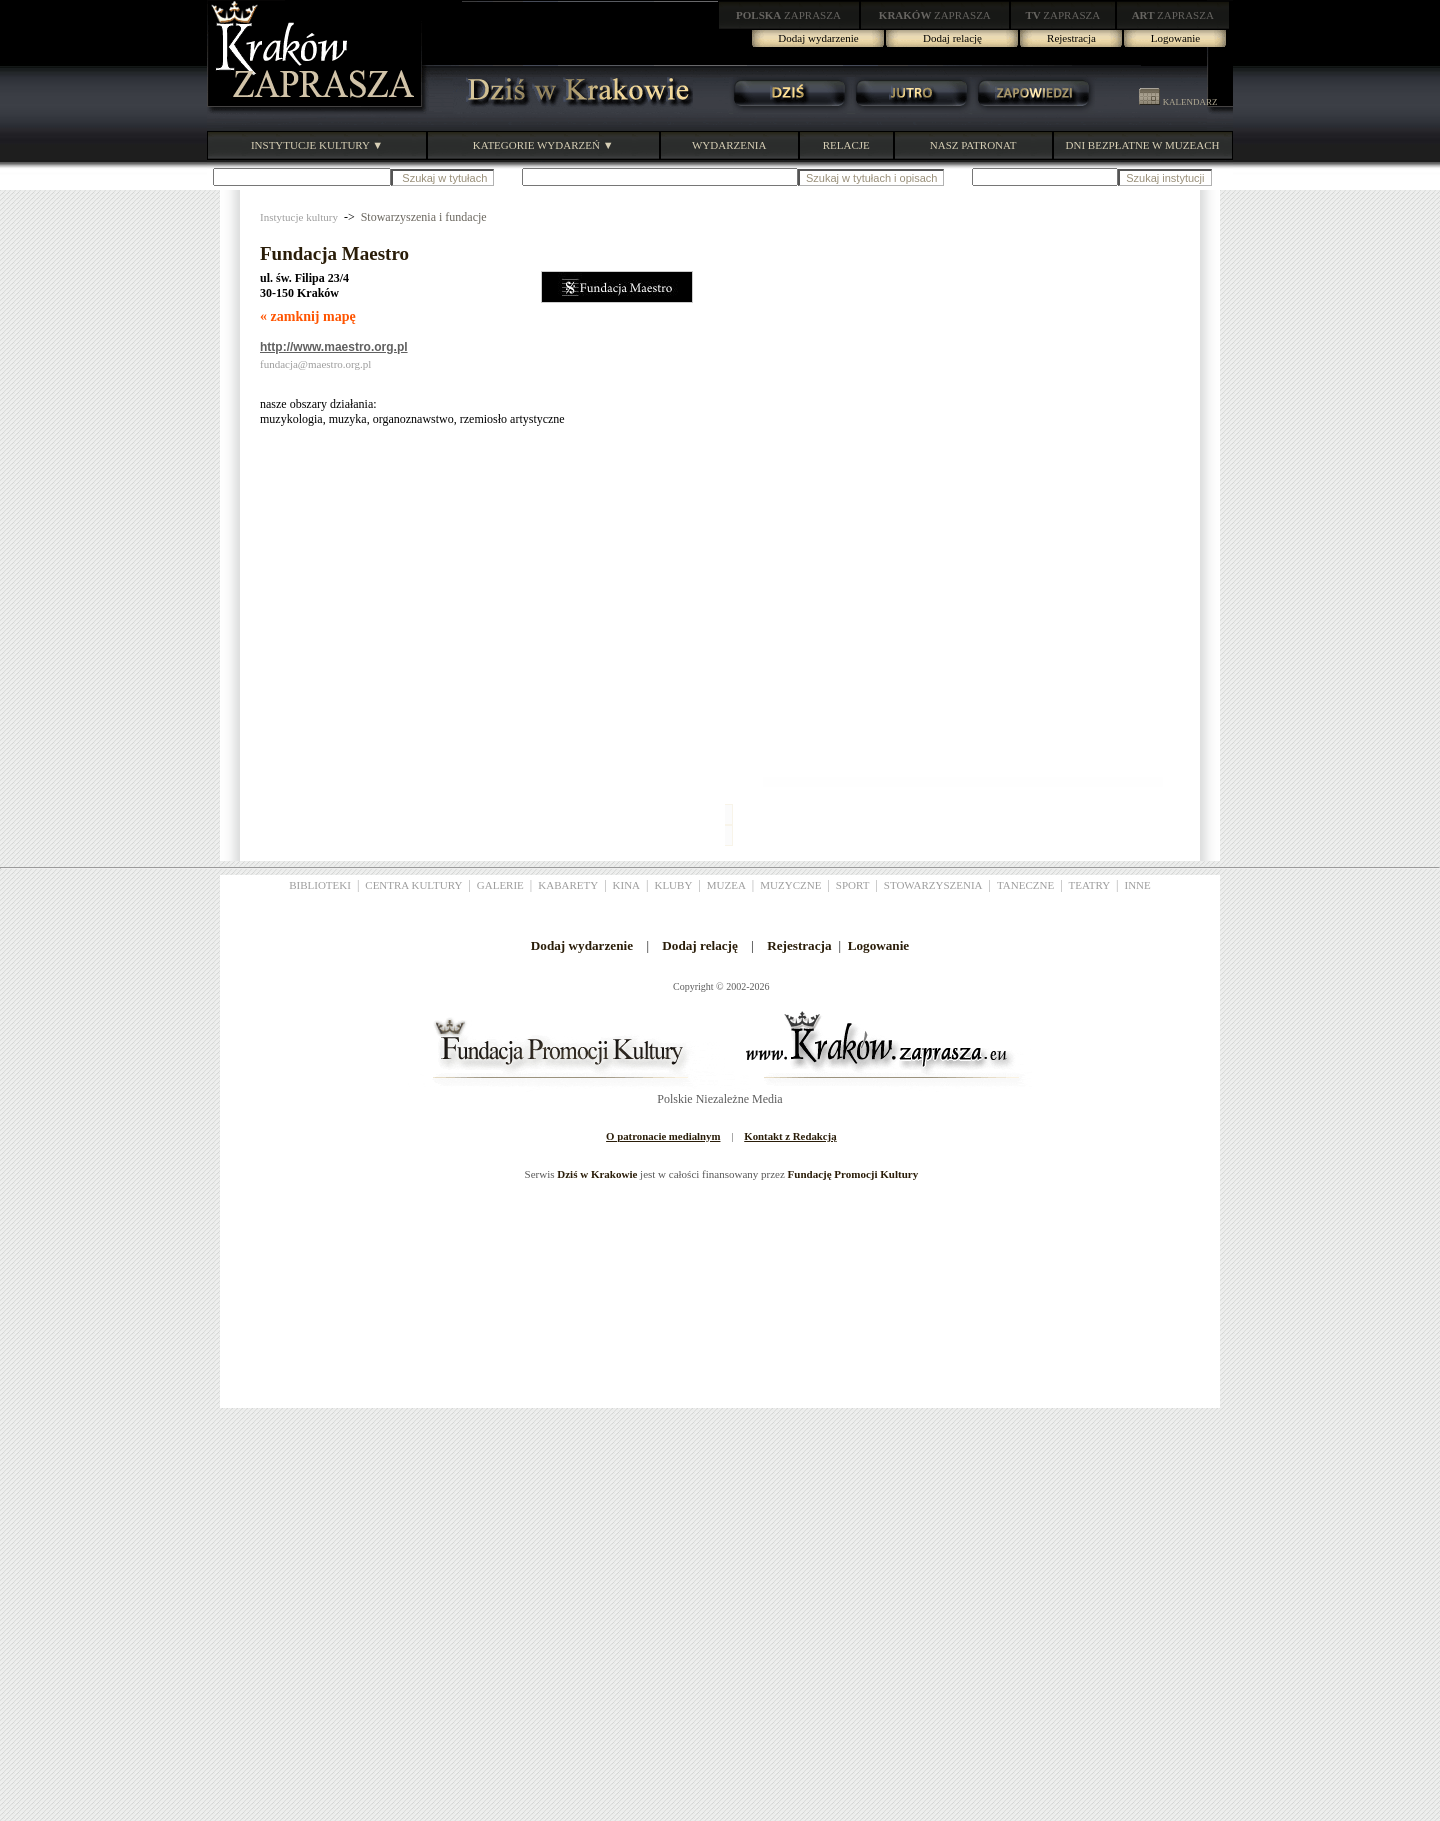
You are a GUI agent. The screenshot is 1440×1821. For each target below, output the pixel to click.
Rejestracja (1071, 38)
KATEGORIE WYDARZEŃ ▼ (543, 145)
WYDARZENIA (729, 145)
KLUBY (673, 885)
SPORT (853, 885)
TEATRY (1090, 885)
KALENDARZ (1178, 102)
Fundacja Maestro (334, 253)
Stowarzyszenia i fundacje (424, 217)
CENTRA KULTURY (413, 885)
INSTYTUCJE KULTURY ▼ (317, 145)
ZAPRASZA (788, 15)
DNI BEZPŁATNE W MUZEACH (1143, 145)
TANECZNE (1025, 885)
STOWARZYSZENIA (933, 885)
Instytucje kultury (299, 217)
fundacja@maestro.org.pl (315, 364)
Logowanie (1175, 38)
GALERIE (500, 885)
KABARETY (568, 885)
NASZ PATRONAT (973, 145)
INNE (1138, 885)
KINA (627, 885)
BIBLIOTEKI (320, 885)
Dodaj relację (952, 38)
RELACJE (846, 145)
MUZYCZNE (790, 885)
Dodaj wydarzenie (818, 38)
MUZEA (726, 885)
